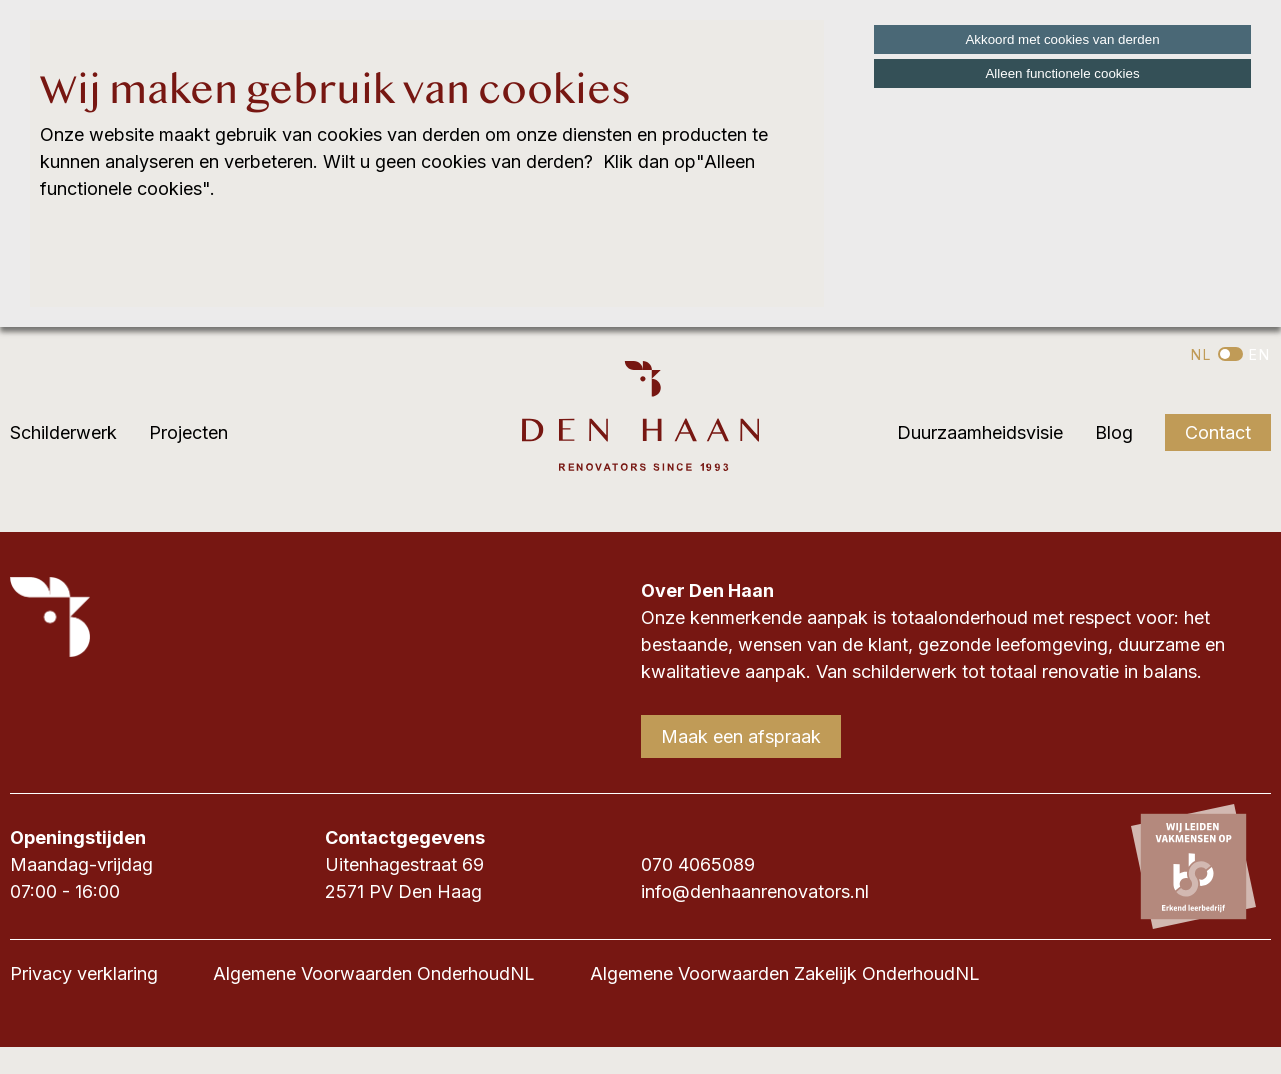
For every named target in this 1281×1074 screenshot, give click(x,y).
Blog (1114, 432)
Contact (1218, 432)
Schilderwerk (63, 432)
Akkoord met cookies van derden (1062, 39)
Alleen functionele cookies (1062, 73)
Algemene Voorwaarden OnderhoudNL (374, 973)
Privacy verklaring (84, 973)
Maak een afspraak (741, 736)
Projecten (188, 432)
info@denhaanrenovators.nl (755, 891)
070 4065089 (698, 864)
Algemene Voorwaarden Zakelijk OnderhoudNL (785, 973)
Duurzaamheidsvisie (980, 432)
